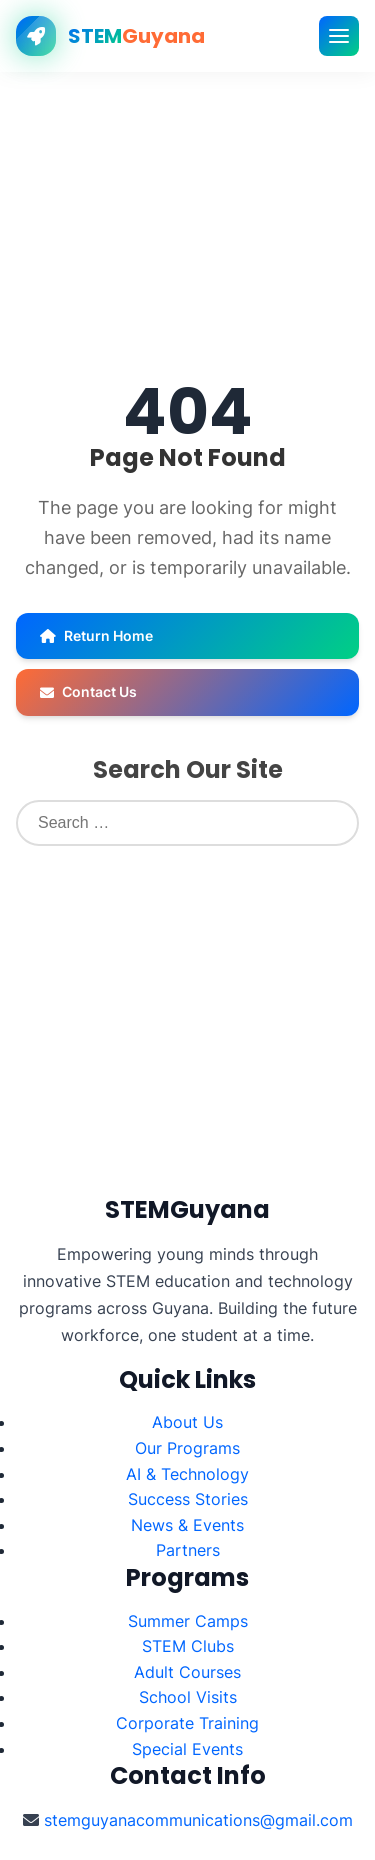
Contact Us (88, 691)
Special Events (187, 1749)
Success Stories (188, 1499)
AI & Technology (187, 1474)
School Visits (188, 1697)
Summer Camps (188, 1621)
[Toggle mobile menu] (339, 36)
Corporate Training (187, 1723)
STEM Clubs (188, 1646)
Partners (188, 1550)
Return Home (96, 635)
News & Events (187, 1525)
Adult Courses (187, 1672)
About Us (187, 1422)
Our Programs (187, 1448)
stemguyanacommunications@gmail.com (198, 1820)
